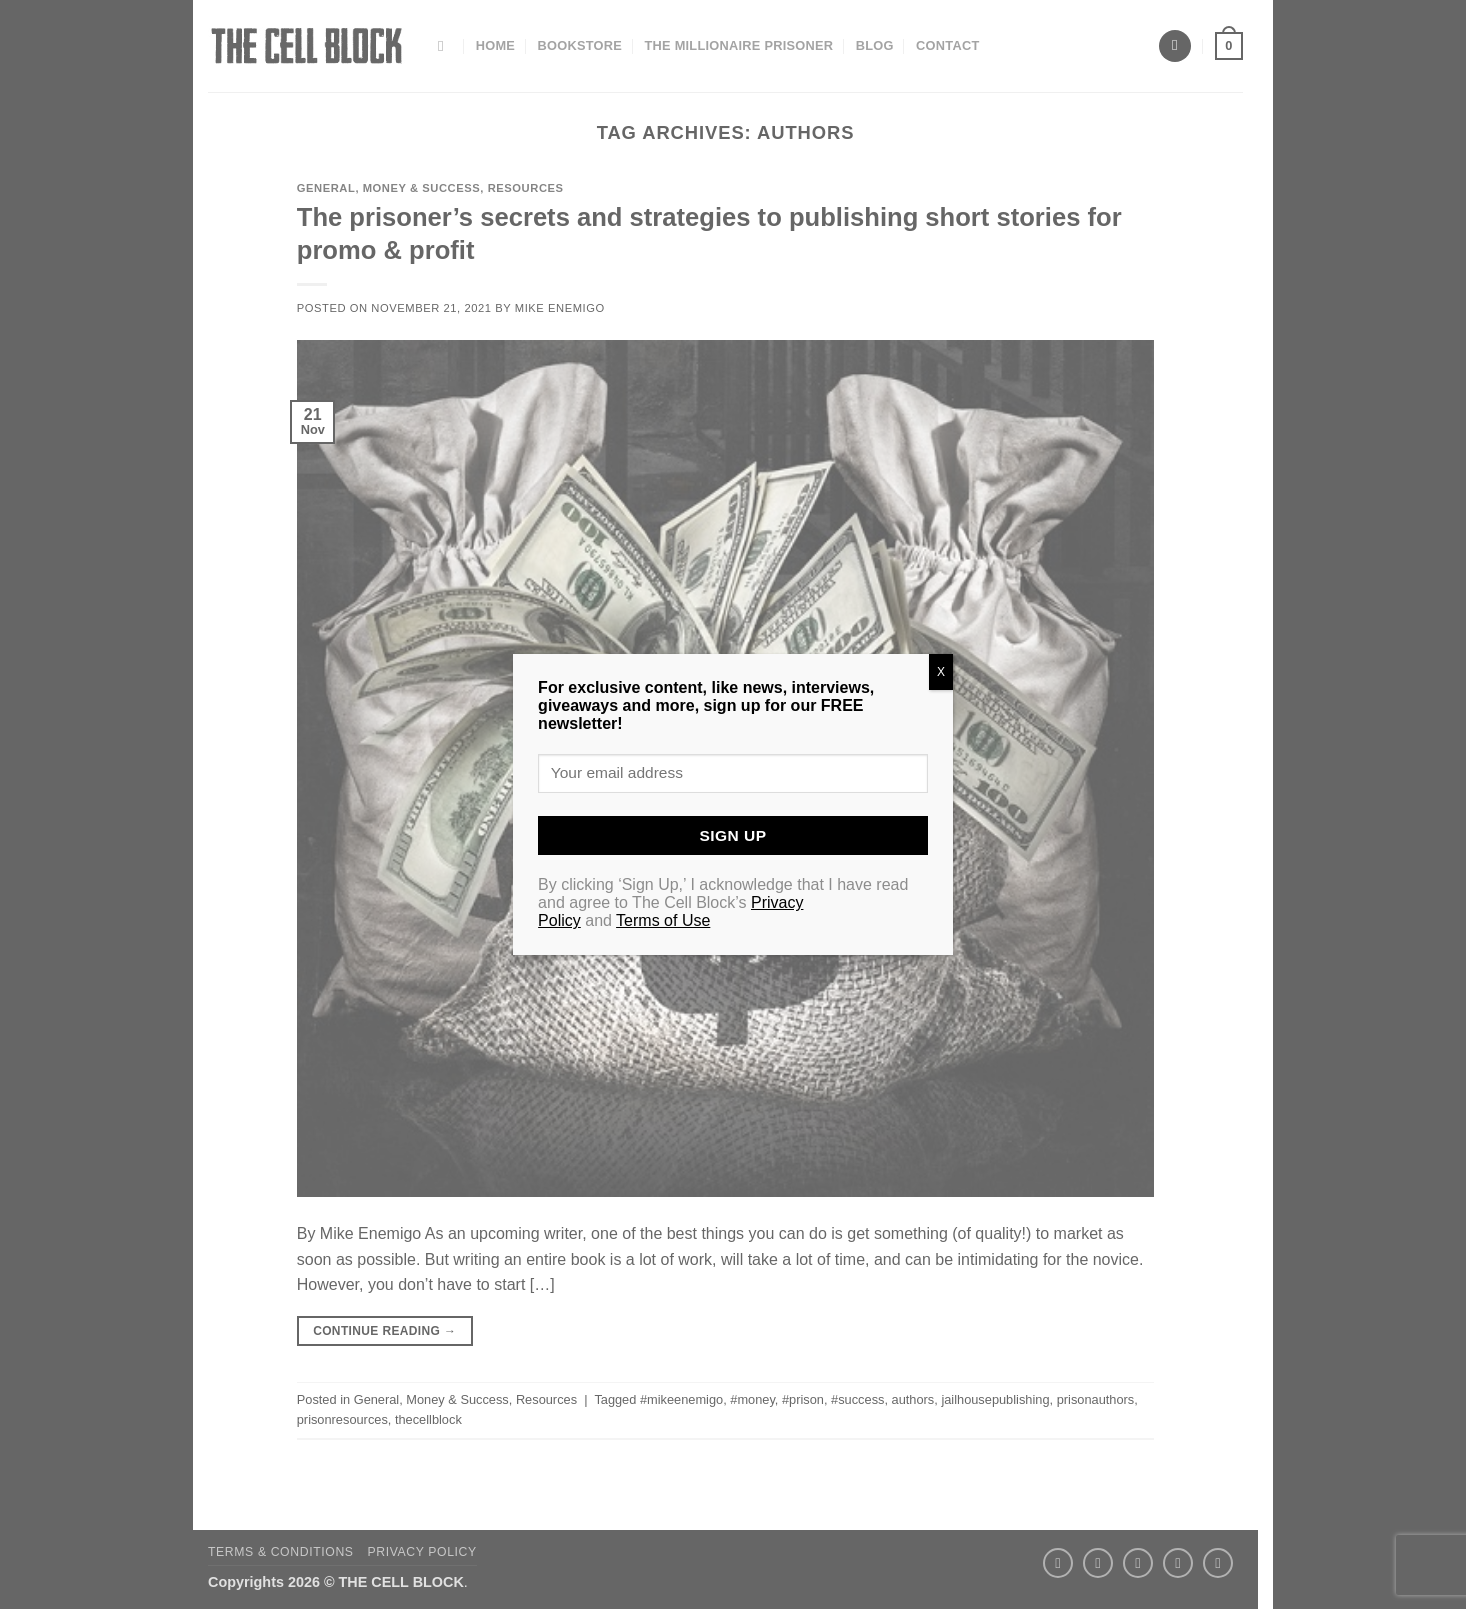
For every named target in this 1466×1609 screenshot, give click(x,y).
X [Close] (941, 672)
